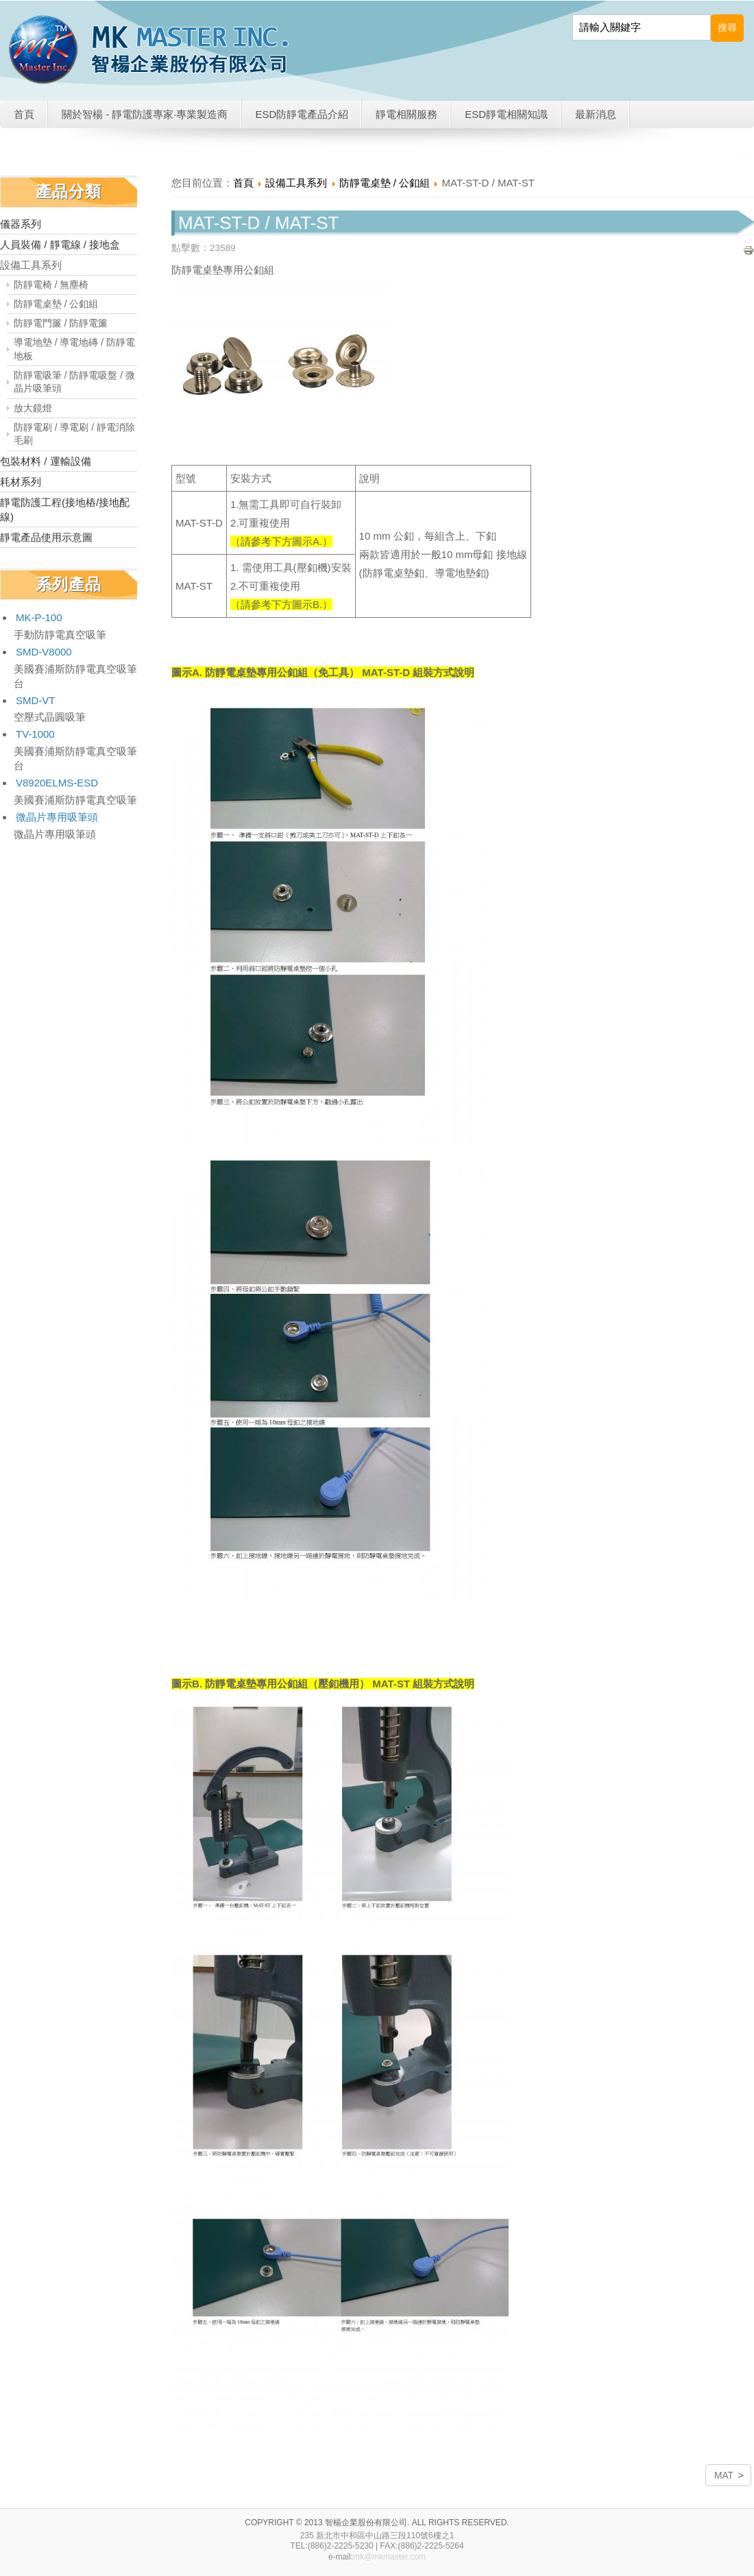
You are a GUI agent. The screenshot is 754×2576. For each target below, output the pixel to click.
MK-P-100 (39, 617)
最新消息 (595, 114)
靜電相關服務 (406, 114)
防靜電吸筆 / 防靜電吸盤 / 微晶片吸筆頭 (74, 382)
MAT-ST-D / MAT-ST (258, 223)
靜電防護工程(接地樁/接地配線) (65, 509)
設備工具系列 (31, 265)
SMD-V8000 (44, 652)
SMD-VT (36, 700)
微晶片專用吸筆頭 (57, 817)
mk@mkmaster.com (389, 2557)
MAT (723, 2475)
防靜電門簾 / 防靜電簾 (61, 323)
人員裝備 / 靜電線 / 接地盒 (60, 244)
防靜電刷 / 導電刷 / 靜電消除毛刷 (74, 434)
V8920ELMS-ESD (57, 783)
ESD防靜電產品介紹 (302, 114)
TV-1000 (35, 734)
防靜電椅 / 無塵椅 (51, 285)
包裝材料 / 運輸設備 (45, 461)
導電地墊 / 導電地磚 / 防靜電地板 (74, 349)
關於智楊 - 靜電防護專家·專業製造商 (145, 114)
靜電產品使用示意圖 (46, 537)
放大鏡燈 (33, 408)
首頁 (24, 114)
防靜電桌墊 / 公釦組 (56, 304)
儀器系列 (20, 224)
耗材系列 (20, 481)
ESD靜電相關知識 (506, 114)
